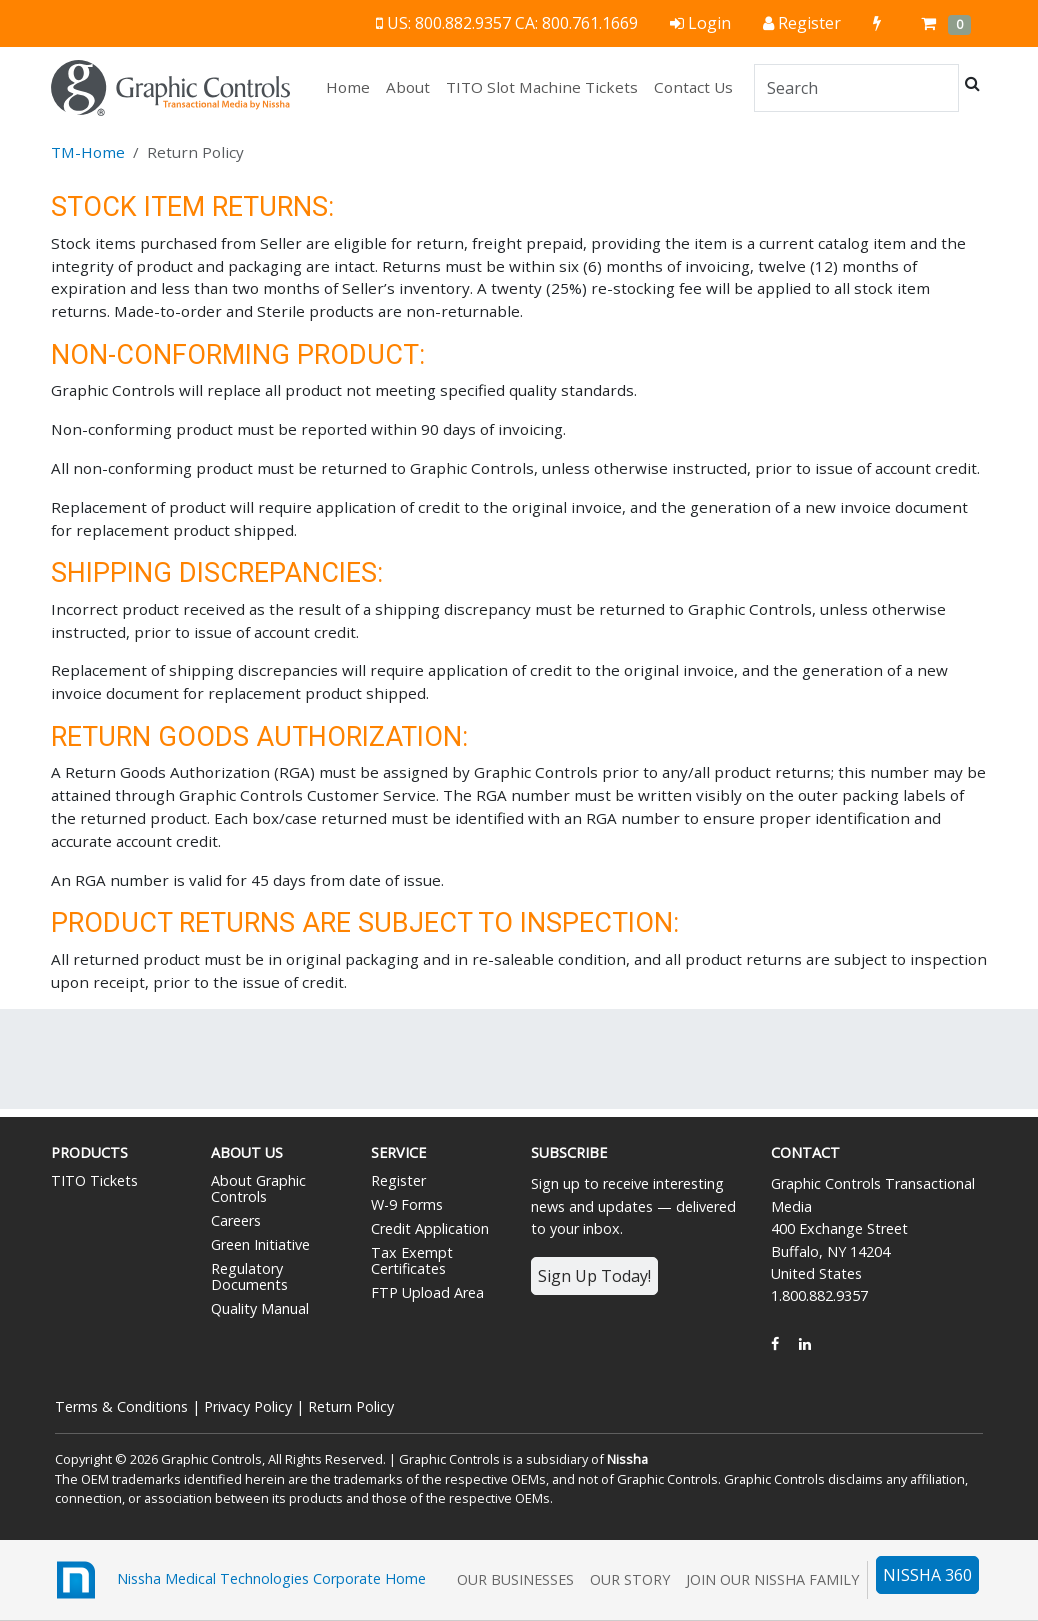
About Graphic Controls (258, 1188)
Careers (236, 1220)
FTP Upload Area (427, 1292)
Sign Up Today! (594, 1276)
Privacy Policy (248, 1406)
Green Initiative (260, 1244)
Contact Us (693, 87)
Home (352, 86)
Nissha (627, 1459)
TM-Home (88, 152)
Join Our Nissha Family (772, 1579)
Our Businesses (515, 1579)
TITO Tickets (94, 1180)
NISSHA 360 (927, 1575)
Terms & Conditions (121, 1406)
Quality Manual (260, 1308)
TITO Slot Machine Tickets (542, 87)
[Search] (856, 88)
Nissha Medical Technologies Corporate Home (238, 1580)
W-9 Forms (407, 1204)
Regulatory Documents (249, 1276)
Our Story (630, 1579)
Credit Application (430, 1228)
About (408, 87)
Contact (805, 1152)
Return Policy (351, 1406)
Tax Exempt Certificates (412, 1260)
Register (398, 1180)
